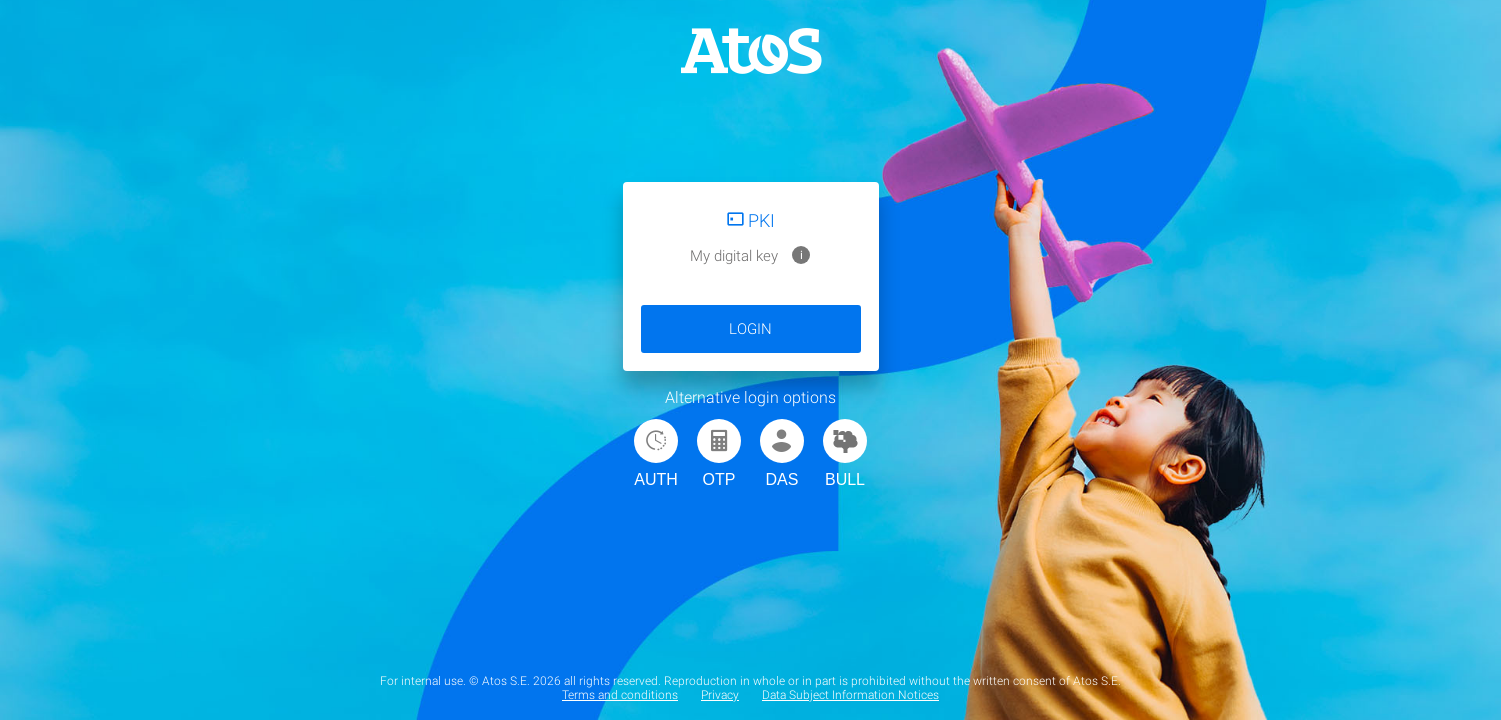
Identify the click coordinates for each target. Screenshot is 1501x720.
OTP (719, 453)
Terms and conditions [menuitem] (620, 695)
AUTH (656, 453)
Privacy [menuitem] (720, 695)
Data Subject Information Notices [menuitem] (850, 695)
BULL (845, 453)
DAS (782, 453)
